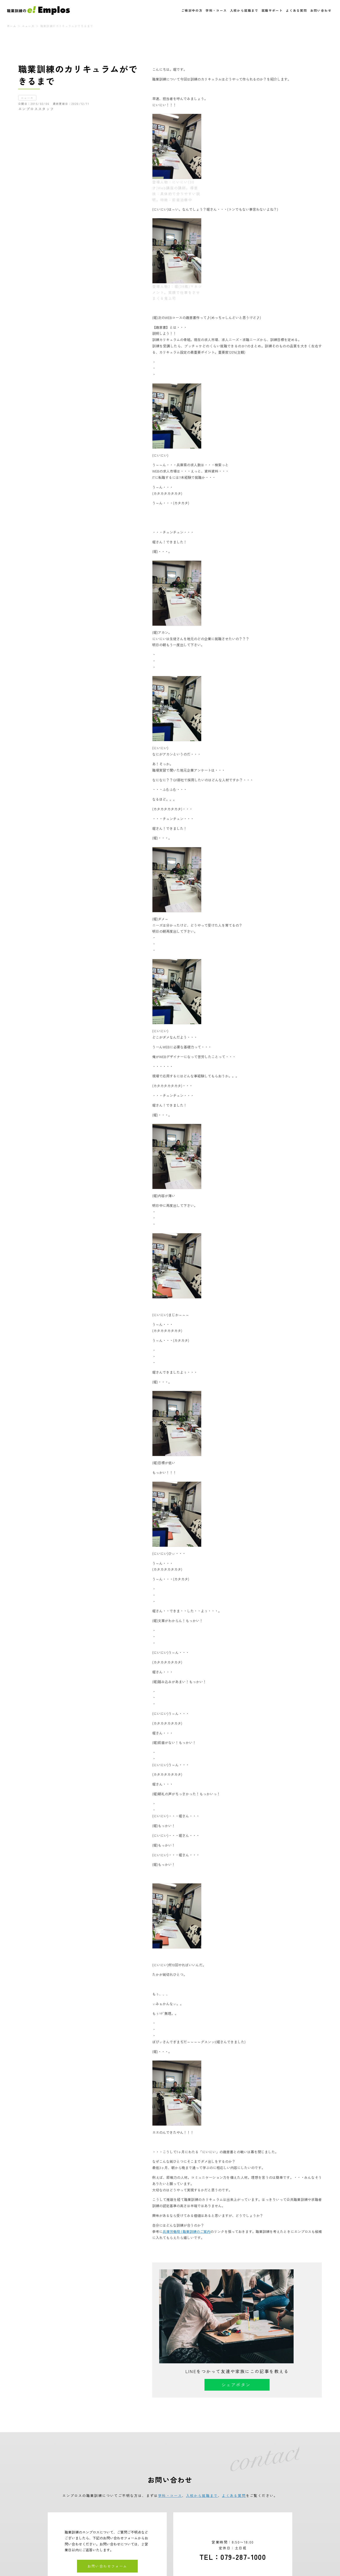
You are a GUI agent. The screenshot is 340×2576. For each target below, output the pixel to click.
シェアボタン (235, 2385)
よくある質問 (296, 10)
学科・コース (216, 10)
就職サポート (272, 10)
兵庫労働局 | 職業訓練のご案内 (186, 2231)
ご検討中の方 (192, 10)
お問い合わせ (321, 10)
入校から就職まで (244, 10)
